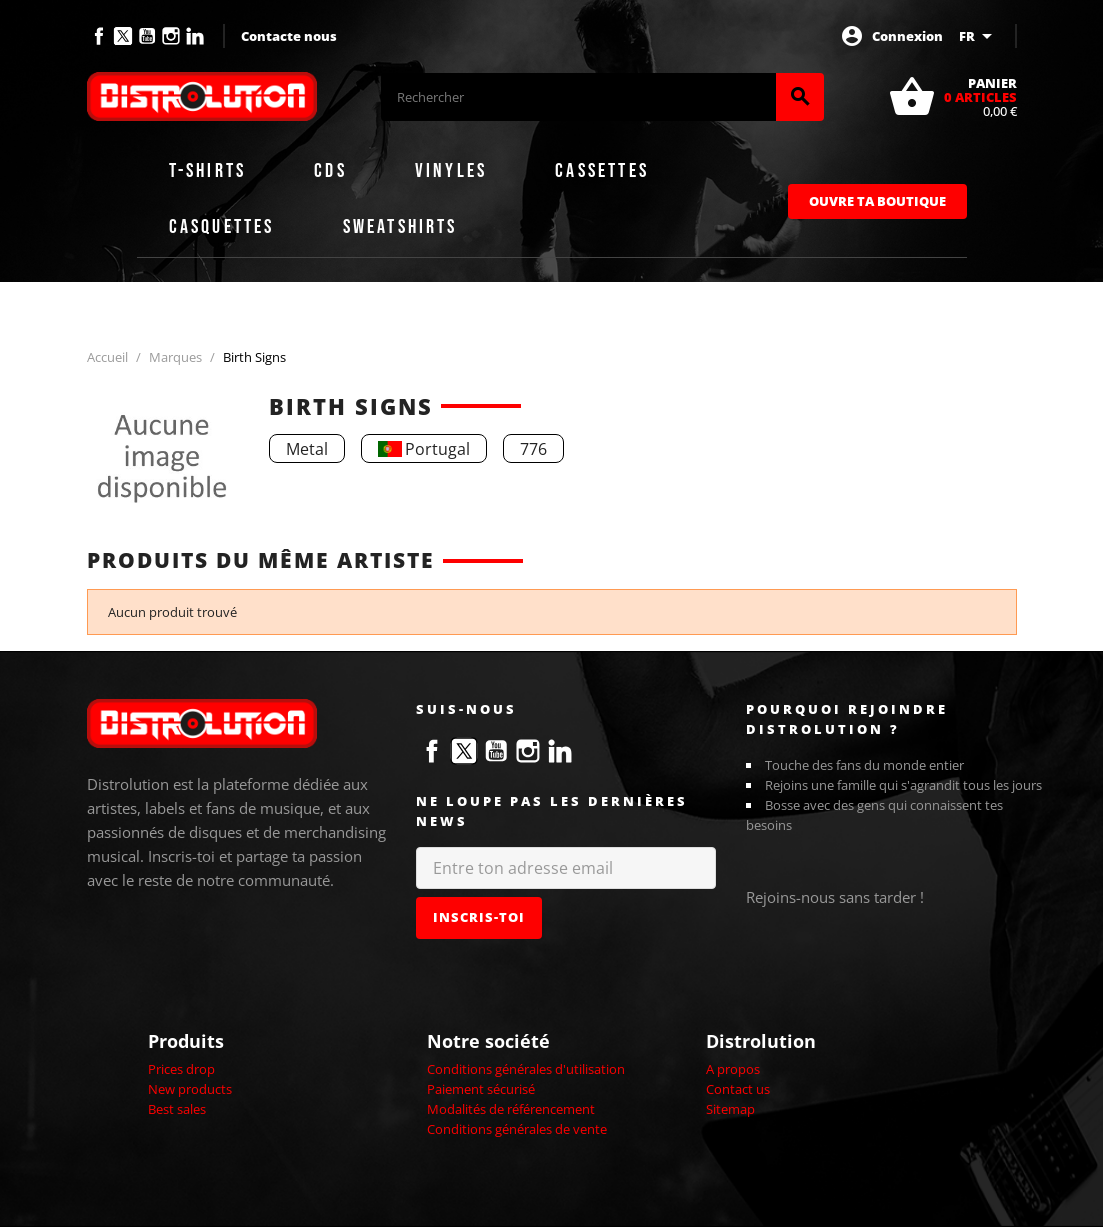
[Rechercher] (578, 97)
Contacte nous (289, 36)
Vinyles (451, 171)
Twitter (123, 36)
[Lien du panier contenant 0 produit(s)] (952, 97)
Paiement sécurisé (481, 1089)
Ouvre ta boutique (877, 201)
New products (190, 1089)
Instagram (171, 36)
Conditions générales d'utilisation (526, 1069)
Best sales (177, 1109)
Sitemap (730, 1109)
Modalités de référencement (511, 1109)
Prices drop (181, 1069)
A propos (733, 1069)
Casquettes (222, 227)
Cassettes (602, 171)
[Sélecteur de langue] (979, 36)
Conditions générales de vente (517, 1129)
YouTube (147, 36)
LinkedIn (195, 36)
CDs (330, 171)
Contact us (738, 1089)
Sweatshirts (400, 227)
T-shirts (208, 171)
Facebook (99, 36)
